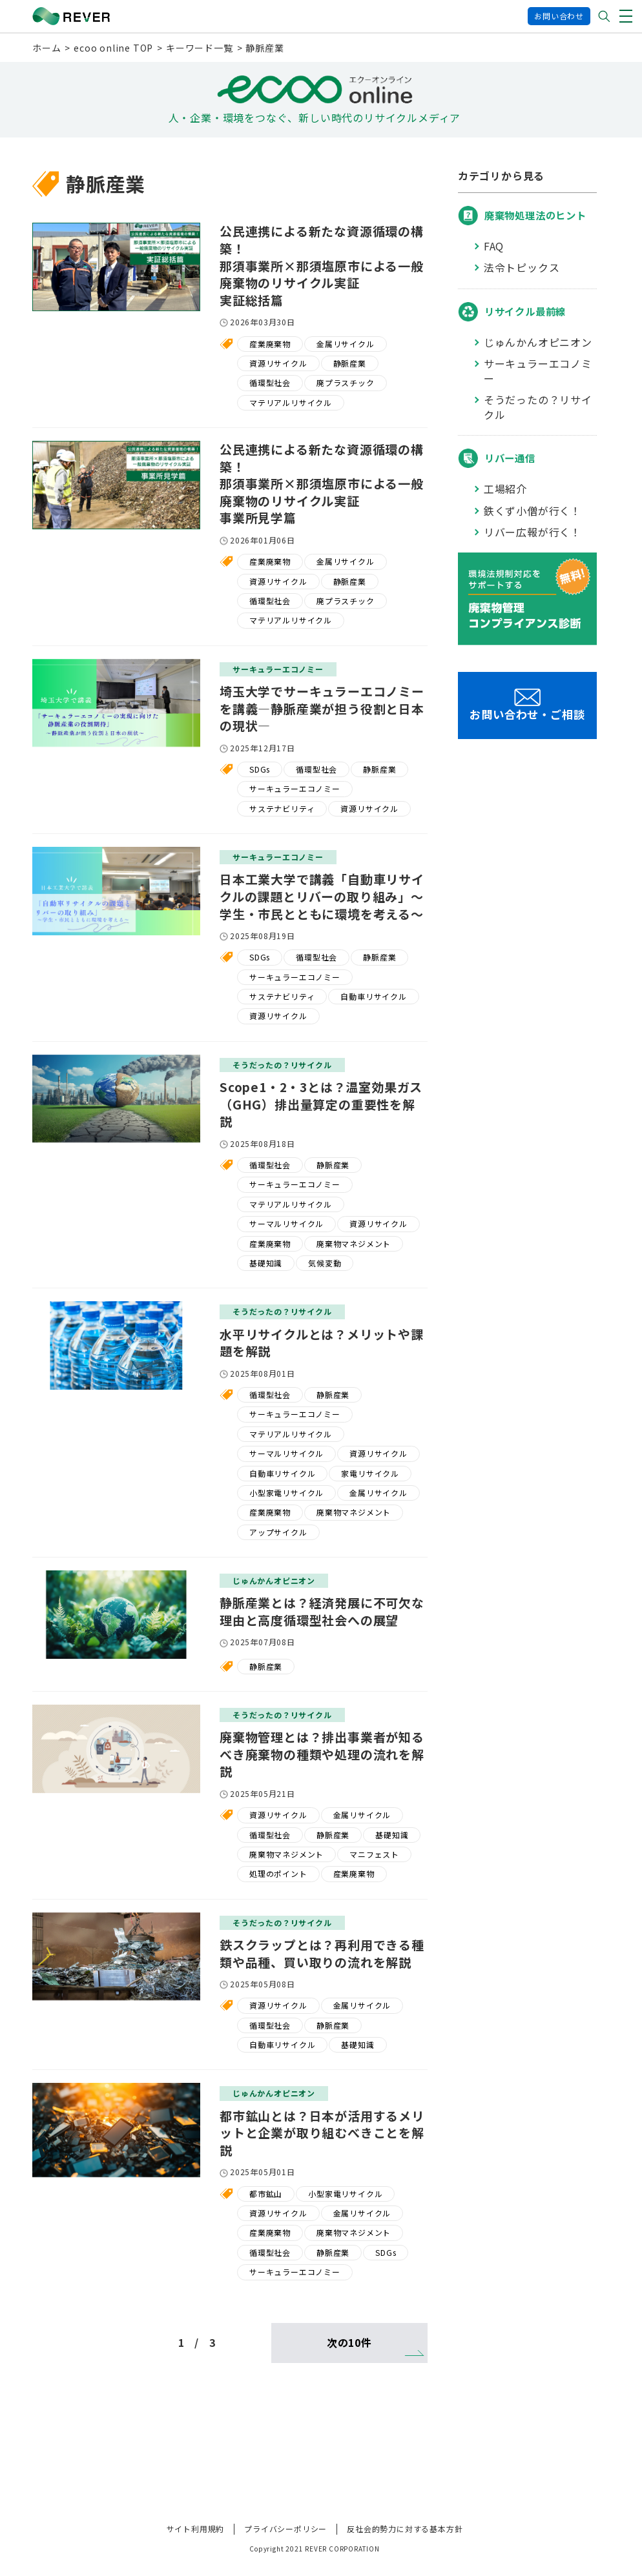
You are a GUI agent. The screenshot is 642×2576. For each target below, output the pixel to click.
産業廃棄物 (270, 343)
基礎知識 (265, 1262)
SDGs (259, 769)
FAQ (494, 246)
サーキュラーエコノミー (294, 788)
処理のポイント (278, 1873)
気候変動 (324, 1262)
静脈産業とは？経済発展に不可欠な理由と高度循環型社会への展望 (322, 1611)
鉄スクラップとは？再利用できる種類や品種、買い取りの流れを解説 (322, 1953)
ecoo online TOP (113, 47)
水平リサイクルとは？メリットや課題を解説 (322, 1342)
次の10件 (349, 2342)
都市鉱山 (265, 2193)
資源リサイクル (278, 363)
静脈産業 (349, 363)
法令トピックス (522, 267)
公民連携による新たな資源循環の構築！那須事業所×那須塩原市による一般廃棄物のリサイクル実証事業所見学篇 (322, 483)
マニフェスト (374, 1854)
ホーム (46, 47)
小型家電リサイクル (286, 1492)
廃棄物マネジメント (353, 1243)
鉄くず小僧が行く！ (532, 510)
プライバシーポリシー (285, 2528)
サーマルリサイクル (286, 1223)
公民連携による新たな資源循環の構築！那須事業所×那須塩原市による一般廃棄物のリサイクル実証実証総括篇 (322, 265)
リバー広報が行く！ (532, 532)
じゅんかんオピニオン (538, 342)
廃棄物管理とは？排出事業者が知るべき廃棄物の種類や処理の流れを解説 (322, 1754)
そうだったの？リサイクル (538, 406)
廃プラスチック (345, 382)
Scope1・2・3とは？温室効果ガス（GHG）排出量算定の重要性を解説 (321, 1104)
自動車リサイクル (373, 996)
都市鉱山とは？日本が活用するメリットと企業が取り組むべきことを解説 (322, 2132)
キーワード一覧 (199, 47)
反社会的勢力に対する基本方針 (404, 2528)
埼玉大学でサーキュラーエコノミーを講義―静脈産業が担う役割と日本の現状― (322, 708)
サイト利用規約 (196, 2528)
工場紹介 (505, 489)
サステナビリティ (282, 808)
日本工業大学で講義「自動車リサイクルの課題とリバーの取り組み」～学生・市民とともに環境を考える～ (322, 896)
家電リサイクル (370, 1473)
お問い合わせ (559, 15)
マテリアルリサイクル (290, 402)
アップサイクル (278, 1531)
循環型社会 (270, 382)
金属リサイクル (345, 343)
